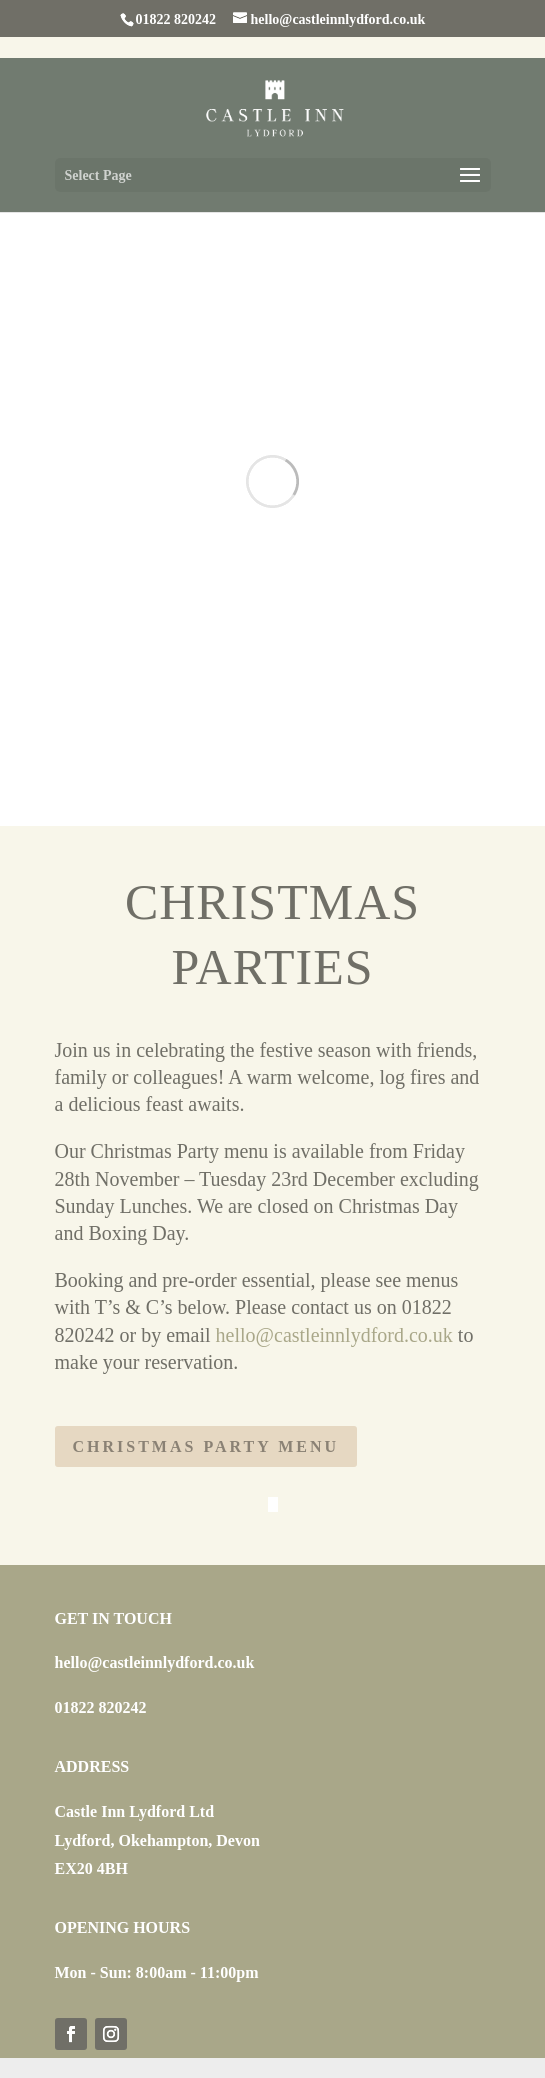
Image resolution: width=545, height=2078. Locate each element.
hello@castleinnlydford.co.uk (334, 1335)
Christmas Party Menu (206, 1446)
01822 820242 (101, 1707)
